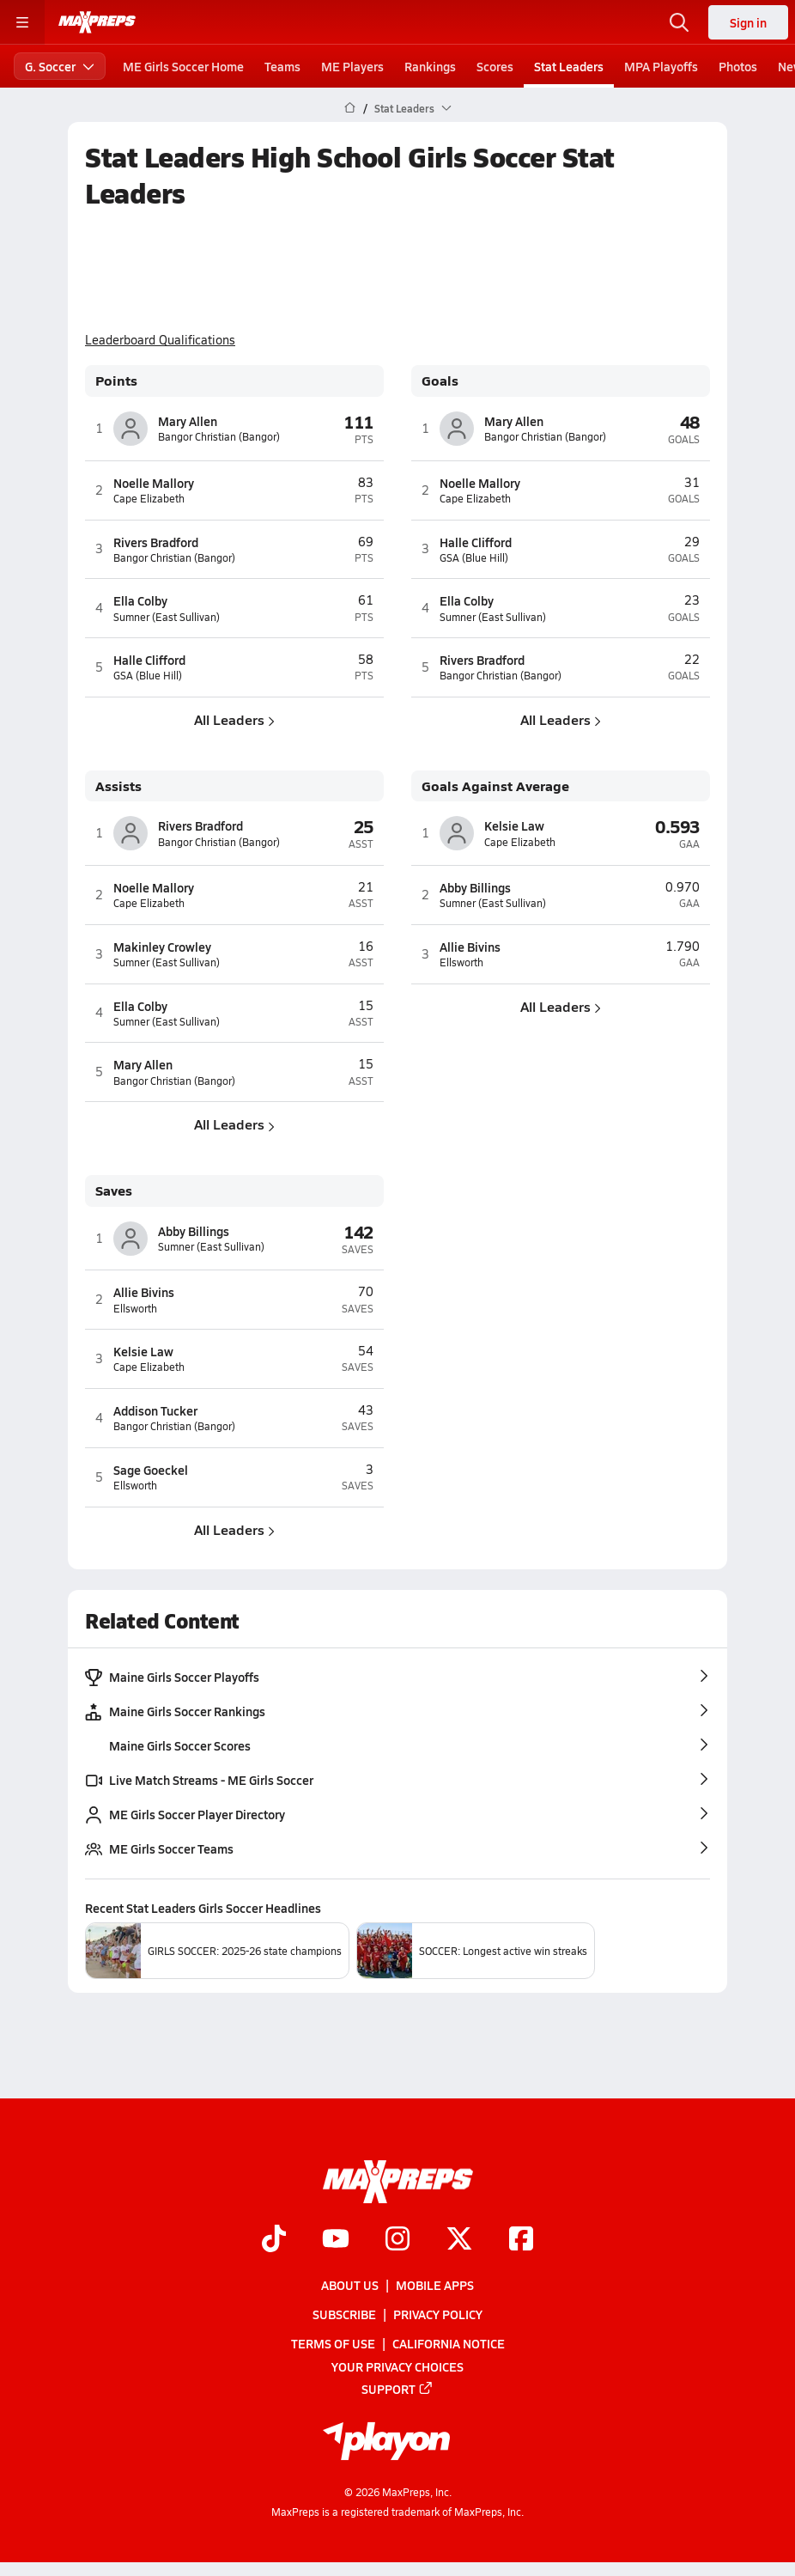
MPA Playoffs (661, 66)
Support (397, 2387)
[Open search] (679, 22)
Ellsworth (461, 962)
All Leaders (234, 719)
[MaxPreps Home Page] (349, 108)
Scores (494, 66)
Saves (113, 1191)
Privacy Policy (437, 2314)
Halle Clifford (149, 659)
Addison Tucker (155, 1410)
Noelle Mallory (153, 482)
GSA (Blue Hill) (147, 675)
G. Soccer (59, 66)
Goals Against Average (495, 786)
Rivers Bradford (155, 542)
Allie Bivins (470, 946)
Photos (738, 66)
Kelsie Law (514, 825)
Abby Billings (475, 887)
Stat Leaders (569, 66)
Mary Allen (187, 421)
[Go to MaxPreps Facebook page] (521, 2240)
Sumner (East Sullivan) (166, 617)
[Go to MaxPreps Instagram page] (397, 2240)
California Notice (448, 2343)
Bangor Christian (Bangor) (219, 436)
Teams (282, 66)
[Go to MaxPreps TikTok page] (274, 2240)
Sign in (748, 22)
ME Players (352, 66)
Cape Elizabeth (149, 498)
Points (116, 381)
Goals (440, 381)
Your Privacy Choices (397, 2365)
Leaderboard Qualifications (160, 340)
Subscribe (344, 2314)
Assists (118, 786)
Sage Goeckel (150, 1469)
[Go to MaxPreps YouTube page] (335, 2240)
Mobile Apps (435, 2284)
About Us (350, 2284)
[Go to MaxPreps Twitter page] (459, 2240)
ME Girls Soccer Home (183, 66)
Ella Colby (140, 600)
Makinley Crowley (162, 946)
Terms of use (333, 2343)
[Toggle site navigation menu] (22, 22)
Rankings (430, 66)
